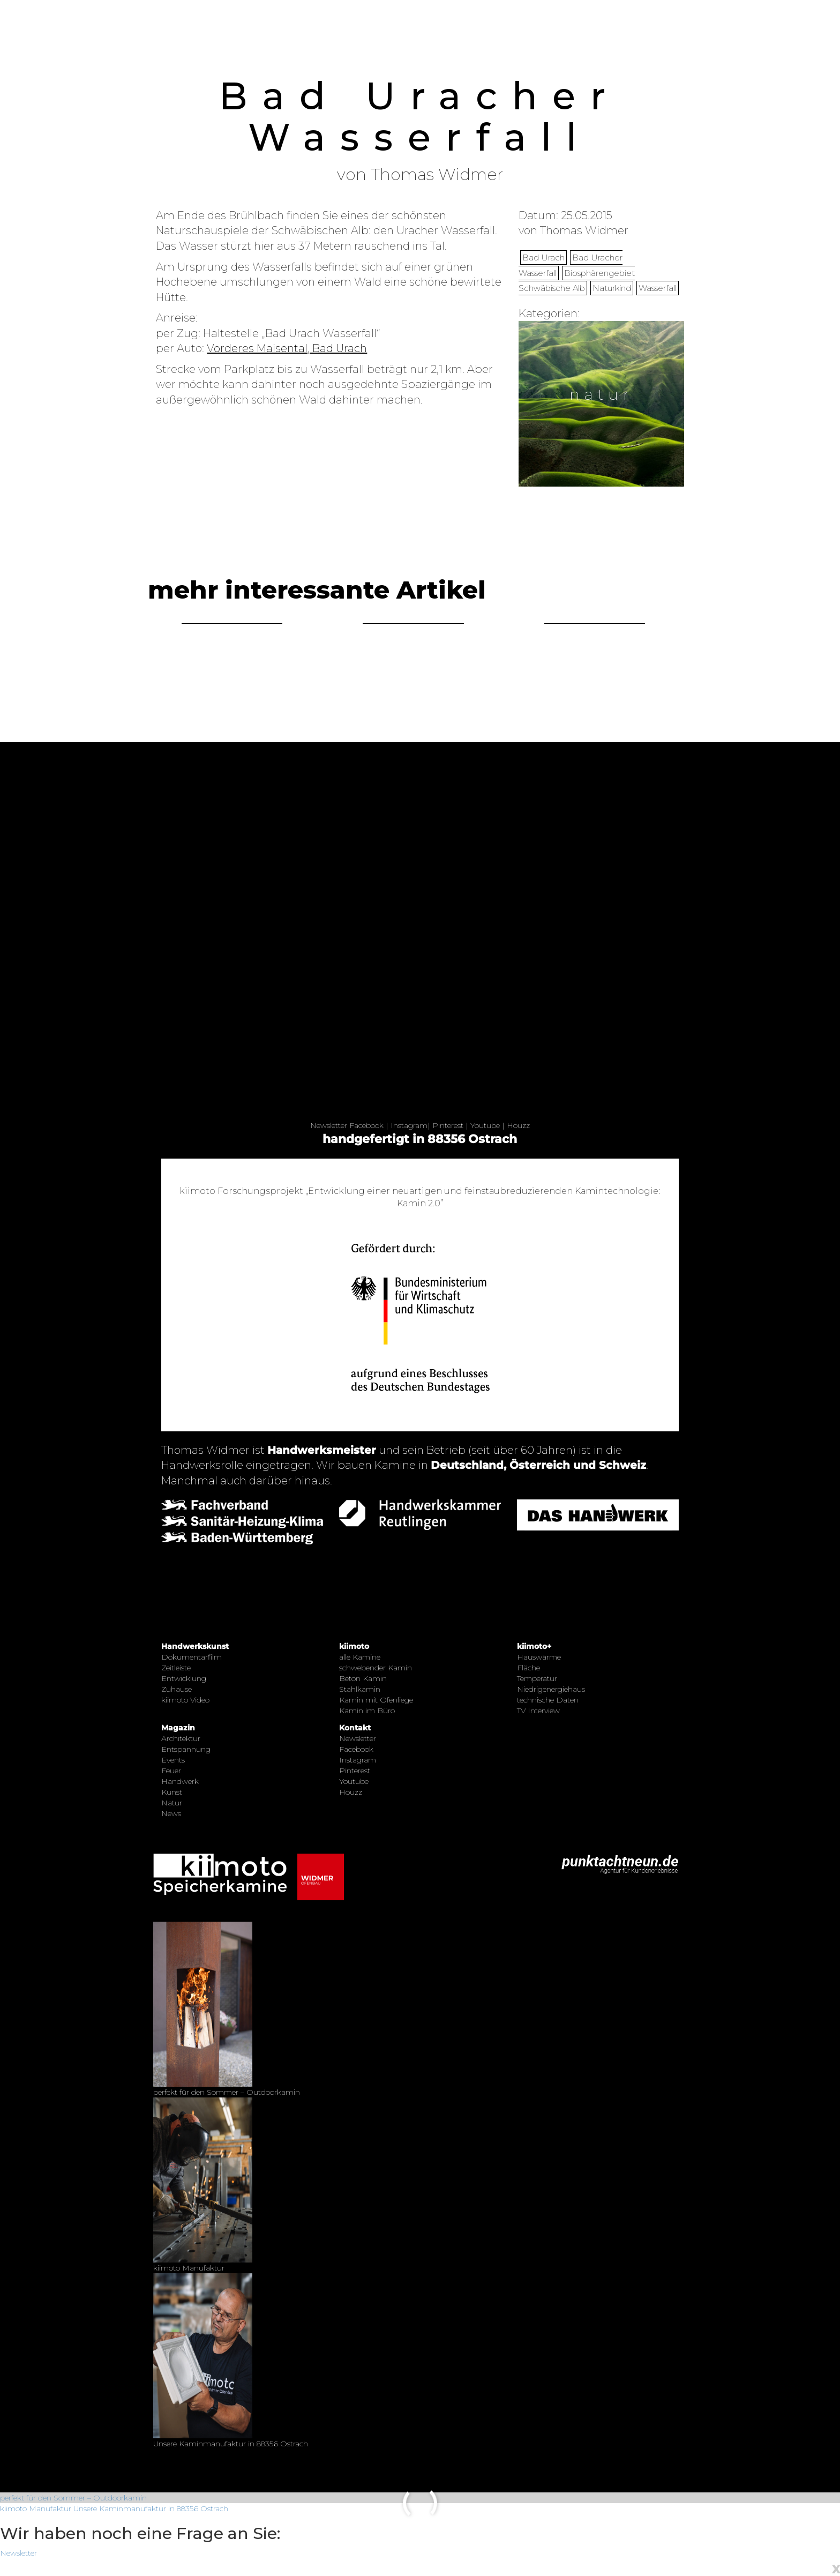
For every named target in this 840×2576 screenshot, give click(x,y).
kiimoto (354, 1646)
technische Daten (548, 1700)
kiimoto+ (534, 1646)
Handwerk (180, 1781)
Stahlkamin (359, 1689)
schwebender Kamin (375, 1667)
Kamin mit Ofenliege (376, 1700)
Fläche (528, 1667)
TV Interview (538, 1710)
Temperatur (537, 1678)
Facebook (366, 1125)
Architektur (180, 1738)
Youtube (485, 1125)
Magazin (178, 1728)
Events (173, 1760)
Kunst (171, 1792)
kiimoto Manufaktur (35, 2508)
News (171, 1813)
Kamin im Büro (367, 1710)
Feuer (171, 1770)
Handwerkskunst (195, 1646)
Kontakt (355, 1728)
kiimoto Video (185, 1700)
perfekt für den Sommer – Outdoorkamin (73, 2498)
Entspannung (186, 1749)
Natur (171, 1803)
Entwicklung (183, 1678)
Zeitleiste (176, 1667)
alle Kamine (359, 1657)
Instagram (409, 1125)
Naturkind (611, 288)
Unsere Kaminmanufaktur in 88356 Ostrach (150, 2508)
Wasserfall (658, 288)
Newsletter (328, 1125)
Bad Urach (543, 257)
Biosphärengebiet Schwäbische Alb (577, 281)
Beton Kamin (363, 1678)
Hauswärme (539, 1657)
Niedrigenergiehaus (551, 1689)
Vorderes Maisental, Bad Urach (287, 348)
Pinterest (447, 1125)
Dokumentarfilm (191, 1657)
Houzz (518, 1125)
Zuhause (176, 1689)
